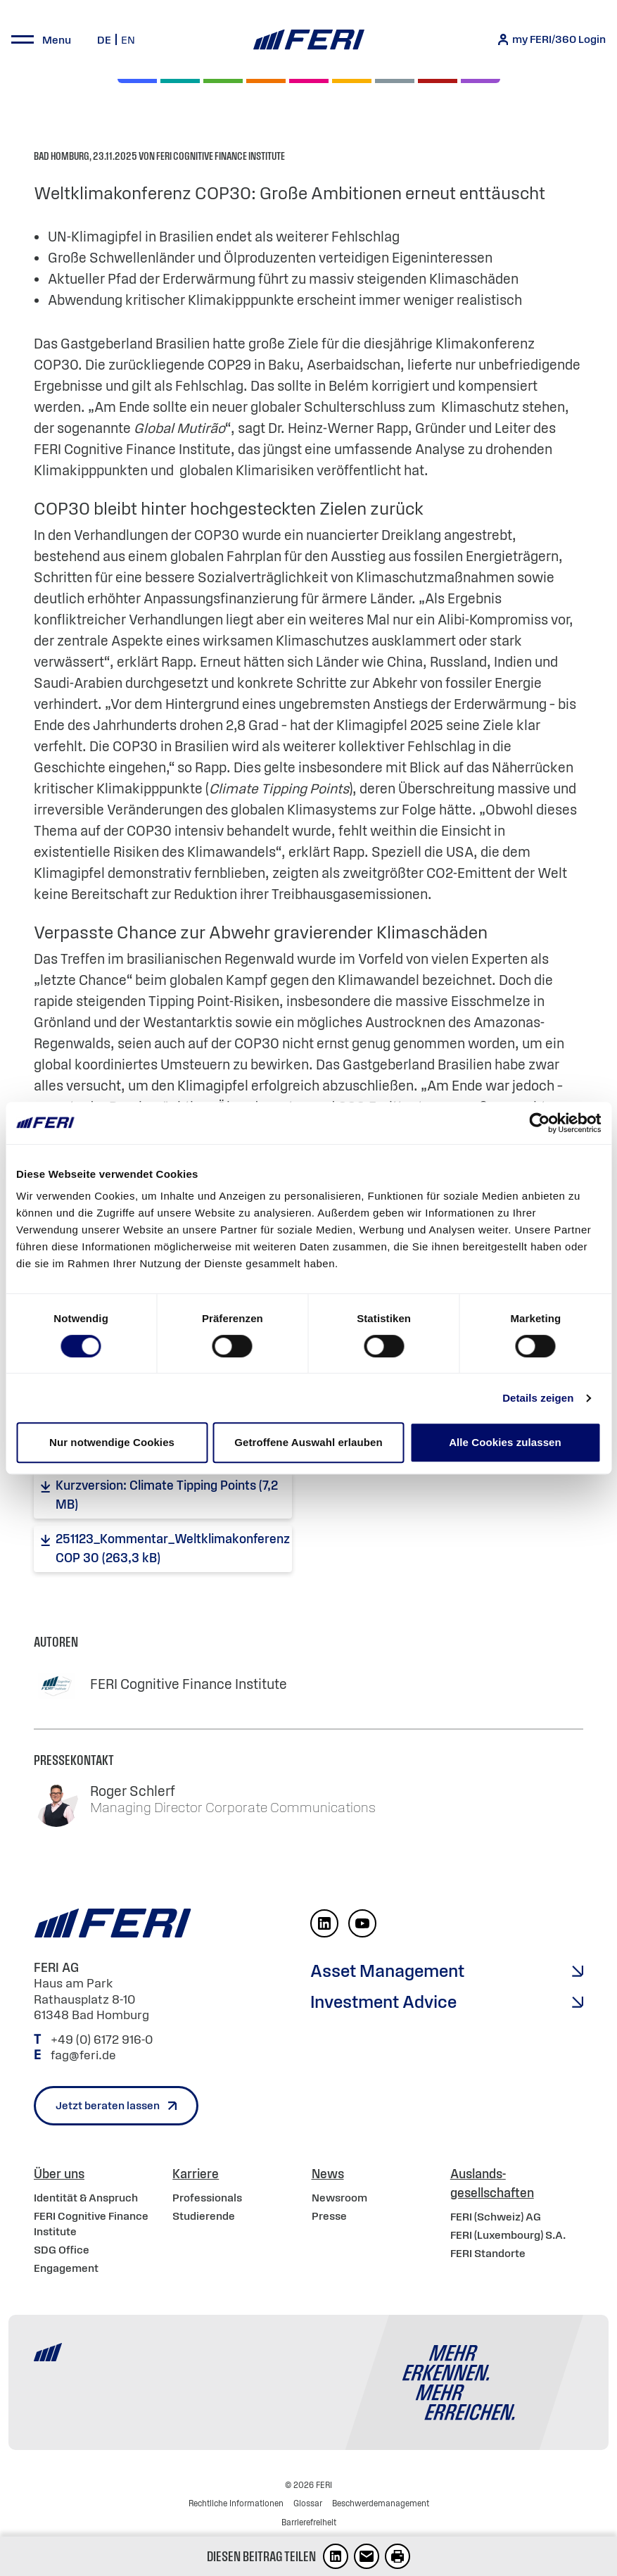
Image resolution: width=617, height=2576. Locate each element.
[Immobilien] (480, 81)
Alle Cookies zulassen (505, 1442)
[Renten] (223, 81)
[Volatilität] (266, 81)
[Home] (308, 40)
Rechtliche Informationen (236, 2503)
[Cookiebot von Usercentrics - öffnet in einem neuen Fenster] (539, 1122)
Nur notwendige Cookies (111, 1442)
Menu (56, 39)
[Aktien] (137, 81)
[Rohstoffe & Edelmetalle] (437, 81)
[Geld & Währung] (394, 81)
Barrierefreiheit (308, 2522)
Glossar (307, 2503)
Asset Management (387, 1970)
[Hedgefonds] (351, 81)
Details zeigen (537, 1398)
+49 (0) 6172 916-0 (103, 2039)
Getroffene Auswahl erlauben (308, 1442)
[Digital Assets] (309, 81)
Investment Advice (383, 2001)
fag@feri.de (83, 2055)
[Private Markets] (180, 81)
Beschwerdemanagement (380, 2503)
